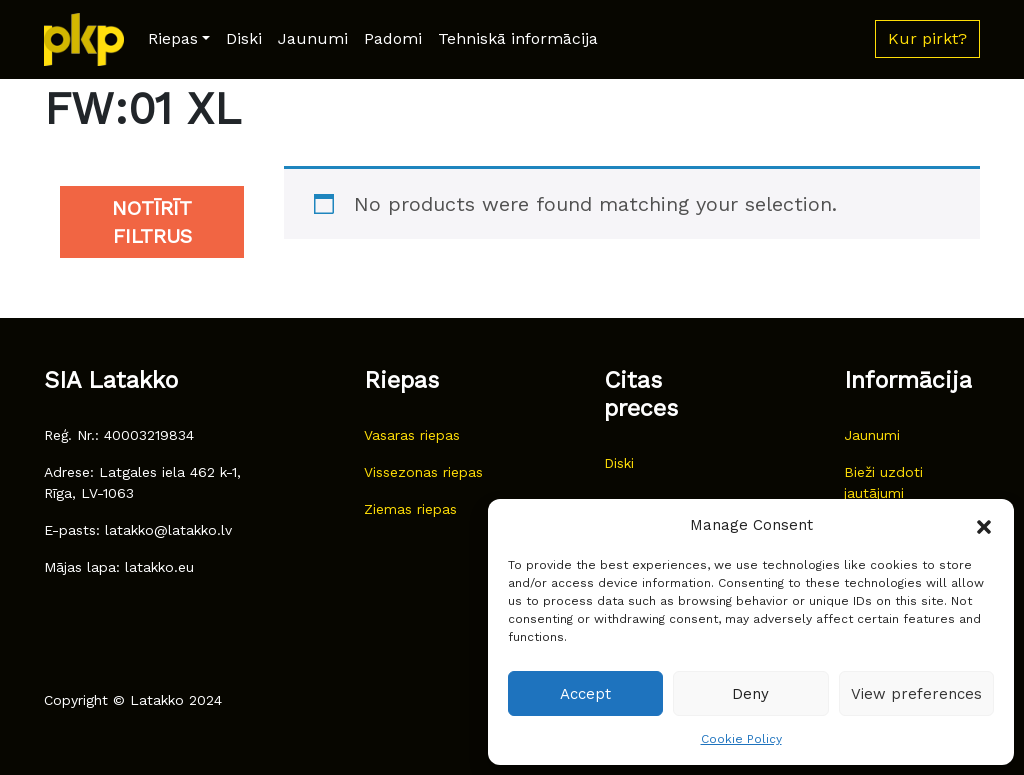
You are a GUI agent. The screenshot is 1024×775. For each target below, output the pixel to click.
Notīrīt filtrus (152, 222)
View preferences (916, 694)
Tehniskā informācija (518, 38)
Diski (244, 38)
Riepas (173, 38)
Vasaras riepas (412, 435)
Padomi (393, 38)
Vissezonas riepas (423, 472)
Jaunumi (313, 38)
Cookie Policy (741, 739)
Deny (750, 694)
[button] (984, 525)
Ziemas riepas (410, 509)
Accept (585, 694)
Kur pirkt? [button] (927, 38)
